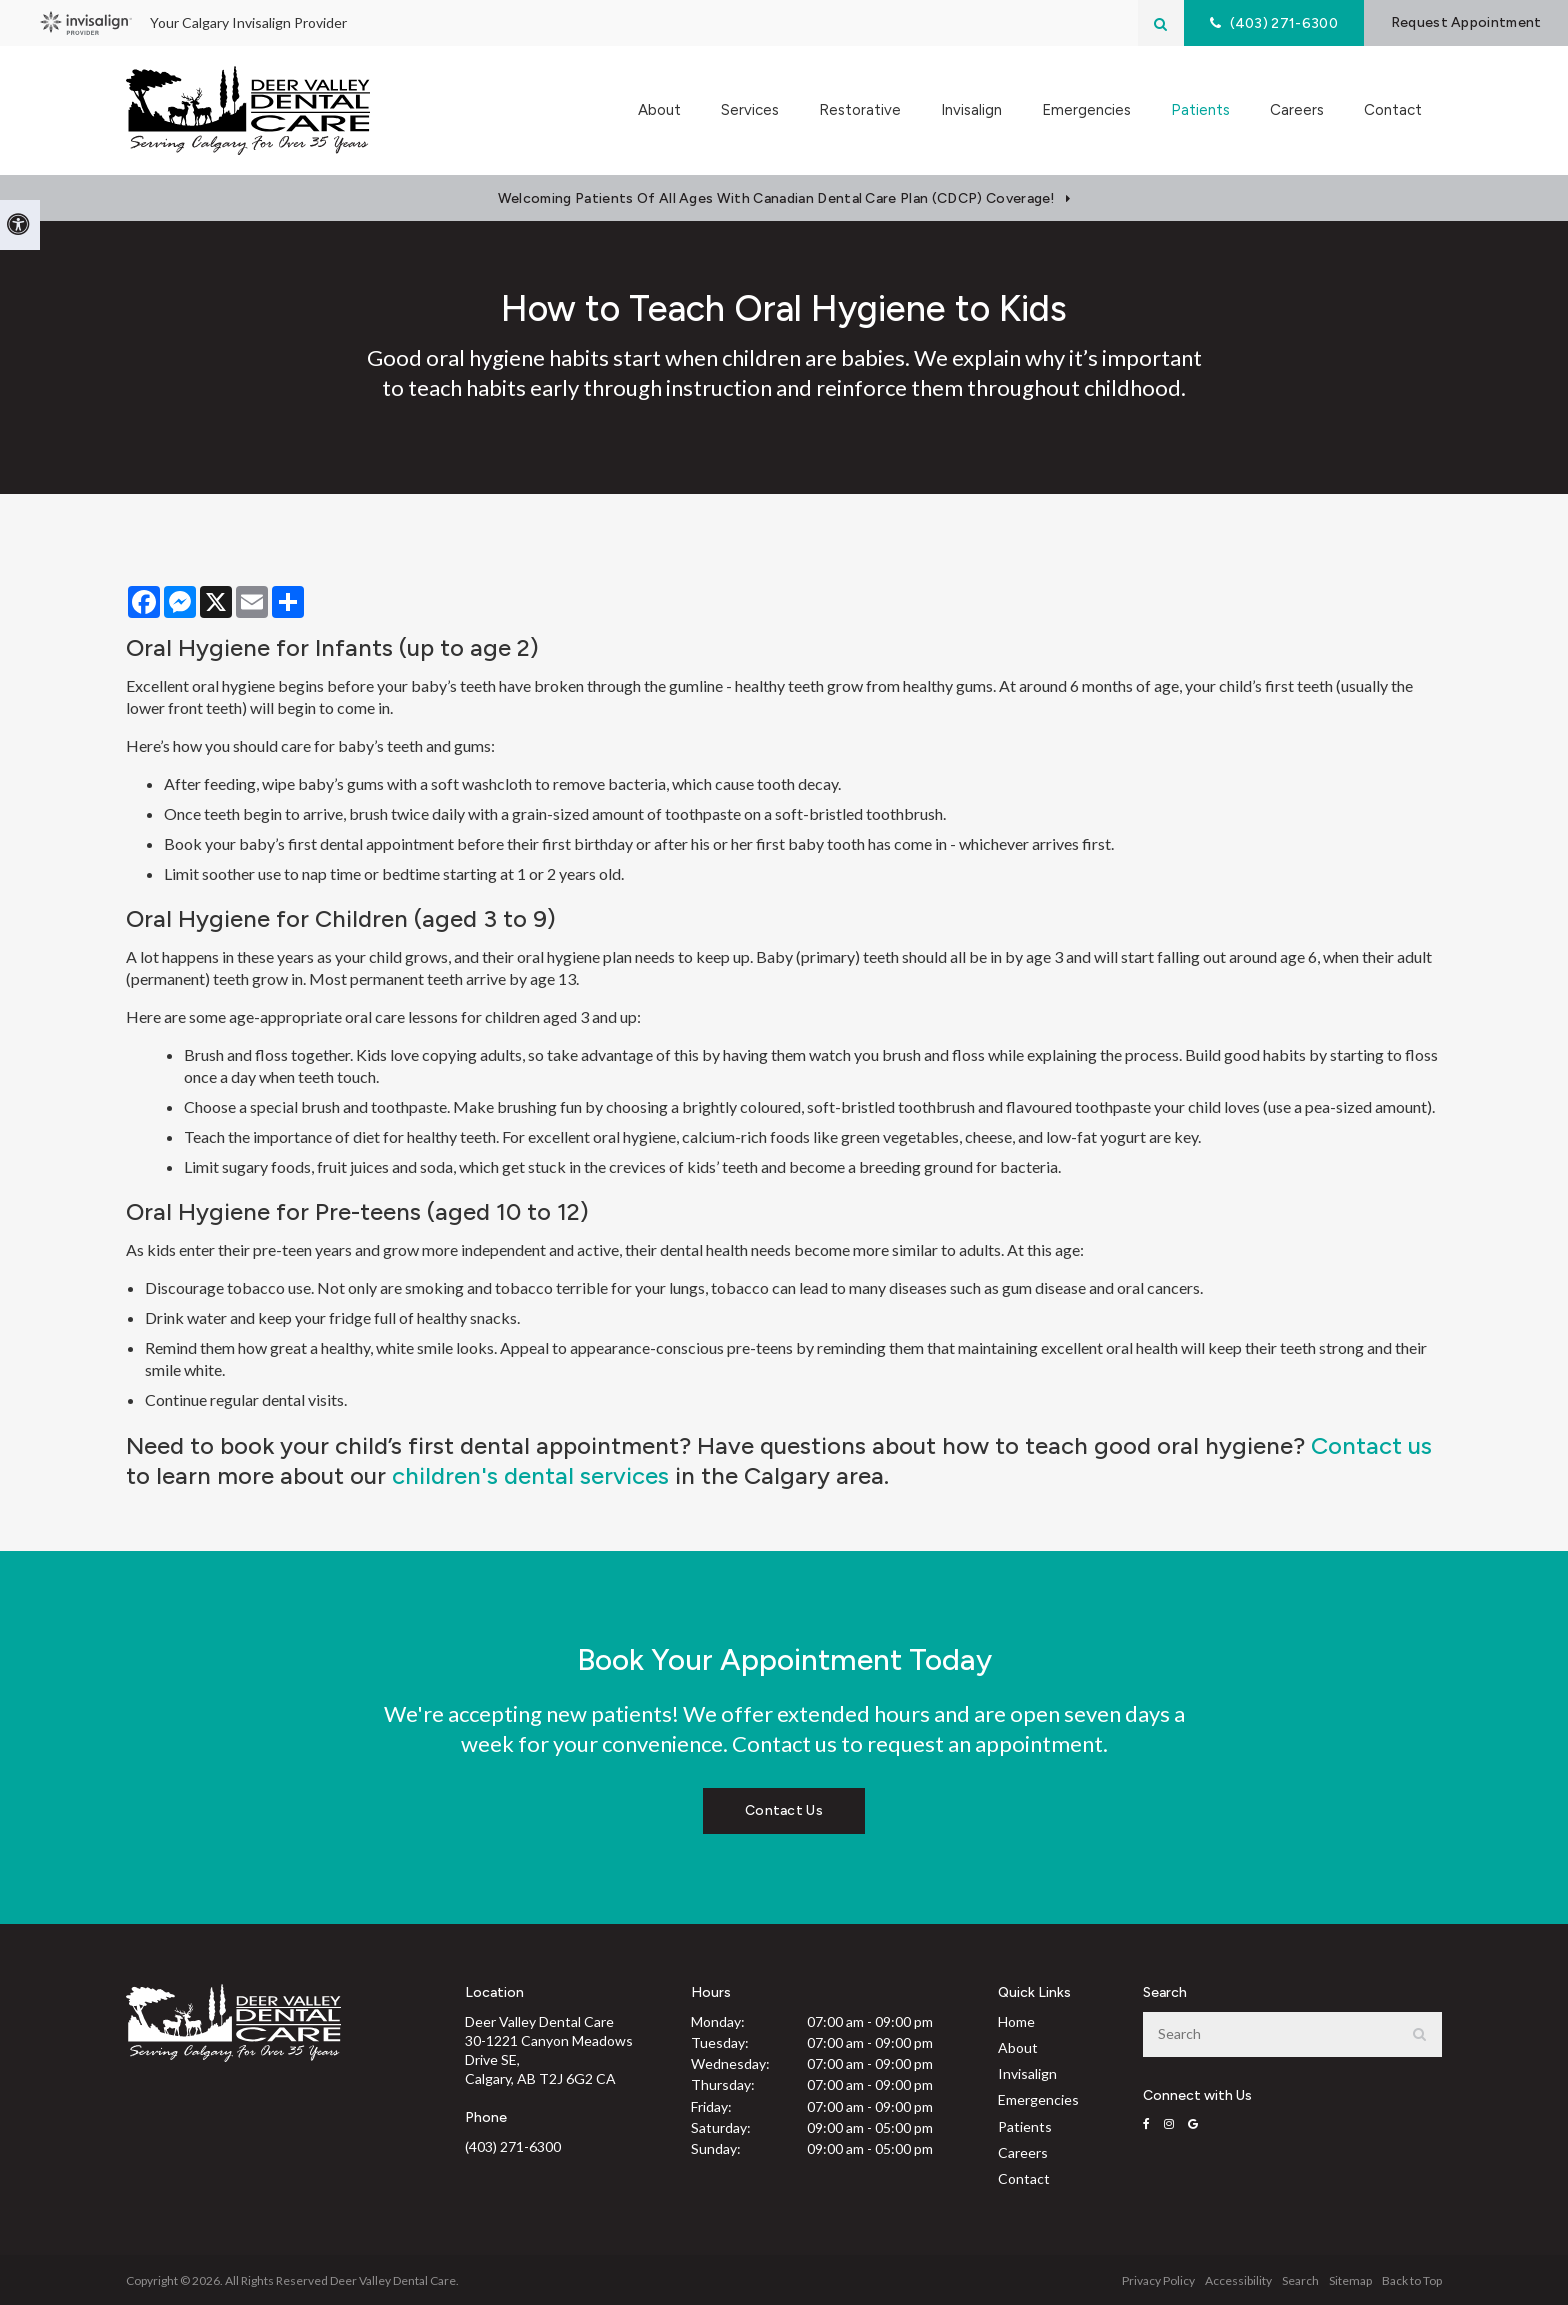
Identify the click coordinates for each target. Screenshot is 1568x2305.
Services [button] (750, 110)
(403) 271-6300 (513, 2146)
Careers (1297, 110)
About (1018, 2047)
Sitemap (1350, 2280)
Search (1300, 2280)
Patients (1025, 2126)
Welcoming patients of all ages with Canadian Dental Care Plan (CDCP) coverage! (777, 198)
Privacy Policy (1158, 2280)
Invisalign (971, 110)
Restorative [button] (860, 110)
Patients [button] (1200, 110)
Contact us (1371, 1445)
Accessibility (1238, 2280)
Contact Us (784, 1810)
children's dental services (530, 1475)
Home (1016, 2021)
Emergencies (1086, 110)
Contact (1393, 110)
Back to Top (1412, 2280)
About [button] (659, 110)
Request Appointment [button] (1465, 22)
